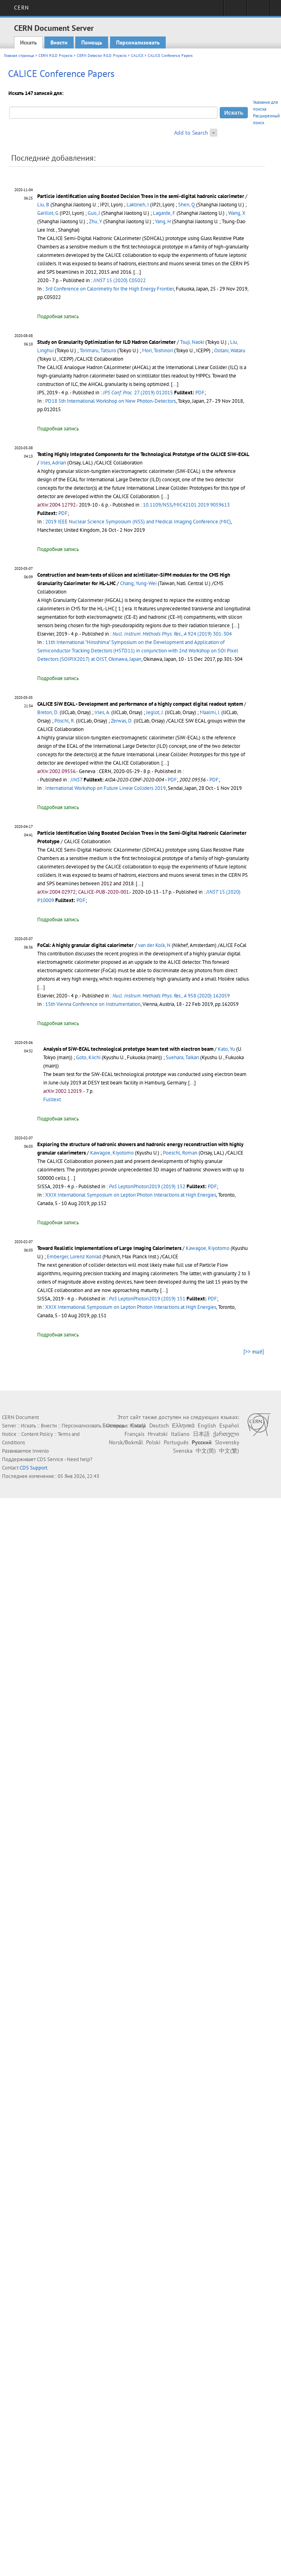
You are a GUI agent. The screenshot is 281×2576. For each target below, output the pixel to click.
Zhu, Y (95, 221)
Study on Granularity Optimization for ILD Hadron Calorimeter (106, 342)
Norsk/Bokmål (126, 1442)
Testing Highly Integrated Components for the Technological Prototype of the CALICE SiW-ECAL (143, 454)
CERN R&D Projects (55, 55)
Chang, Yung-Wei (138, 583)
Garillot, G (47, 213)
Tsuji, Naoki (192, 342)
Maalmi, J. (210, 712)
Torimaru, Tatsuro (98, 350)
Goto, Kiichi (88, 1057)
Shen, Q (186, 204)
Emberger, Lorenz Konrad (74, 1256)
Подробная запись (58, 316)
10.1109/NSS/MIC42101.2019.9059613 (186, 504)
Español (229, 1425)
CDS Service (50, 1459)
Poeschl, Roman (180, 1152)
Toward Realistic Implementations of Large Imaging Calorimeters (109, 1248)
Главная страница (19, 55)
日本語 (201, 1433)
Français (134, 1433)
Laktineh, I (137, 204)
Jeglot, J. (155, 712)
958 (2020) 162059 (171, 995)
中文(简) (206, 1450)
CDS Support (33, 1467)
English (207, 1425)
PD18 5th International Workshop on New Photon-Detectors (110, 401)
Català (138, 1425)
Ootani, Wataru (229, 350)
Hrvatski (158, 1433)
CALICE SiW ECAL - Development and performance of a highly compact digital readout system (140, 704)
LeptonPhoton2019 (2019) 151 (147, 1298)
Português (176, 1442)
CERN (21, 7)
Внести (59, 42)
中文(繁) (229, 1450)
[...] (165, 496)
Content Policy (37, 1434)
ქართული (226, 1433)
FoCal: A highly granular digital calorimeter (85, 945)
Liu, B (43, 204)
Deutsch (159, 1425)
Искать (28, 42)
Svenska (183, 1450)
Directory (258, 10)
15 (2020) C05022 (119, 280)
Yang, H (163, 221)
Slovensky (227, 1442)
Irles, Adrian (53, 462)
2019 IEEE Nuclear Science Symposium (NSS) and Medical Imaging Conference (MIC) (138, 521)
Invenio (40, 1450)
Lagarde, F (164, 213)
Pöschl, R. (64, 720)
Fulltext (52, 1099)
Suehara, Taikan (182, 1057)
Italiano (180, 1433)
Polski (153, 1442)
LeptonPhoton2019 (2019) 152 (147, 1186)
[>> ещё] (253, 1351)
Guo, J (94, 213)
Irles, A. (102, 712)
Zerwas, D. (121, 720)
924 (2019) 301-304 (172, 633)
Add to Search (191, 132)
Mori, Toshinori (157, 350)
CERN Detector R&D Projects (101, 55)
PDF (200, 392)
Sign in (235, 10)
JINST (76, 779)
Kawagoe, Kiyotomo (112, 1152)
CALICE (137, 55)
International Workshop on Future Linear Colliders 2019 (105, 788)
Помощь (91, 42)
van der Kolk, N (154, 945)
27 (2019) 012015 (138, 392)
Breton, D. (47, 712)
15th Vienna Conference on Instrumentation (92, 1004)
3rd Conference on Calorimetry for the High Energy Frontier (109, 288)
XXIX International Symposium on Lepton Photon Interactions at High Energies (130, 1194)
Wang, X (236, 213)
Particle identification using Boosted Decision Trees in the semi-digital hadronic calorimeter (140, 196)
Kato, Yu (226, 1049)
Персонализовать (138, 42)
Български (115, 1425)
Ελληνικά (183, 1425)
